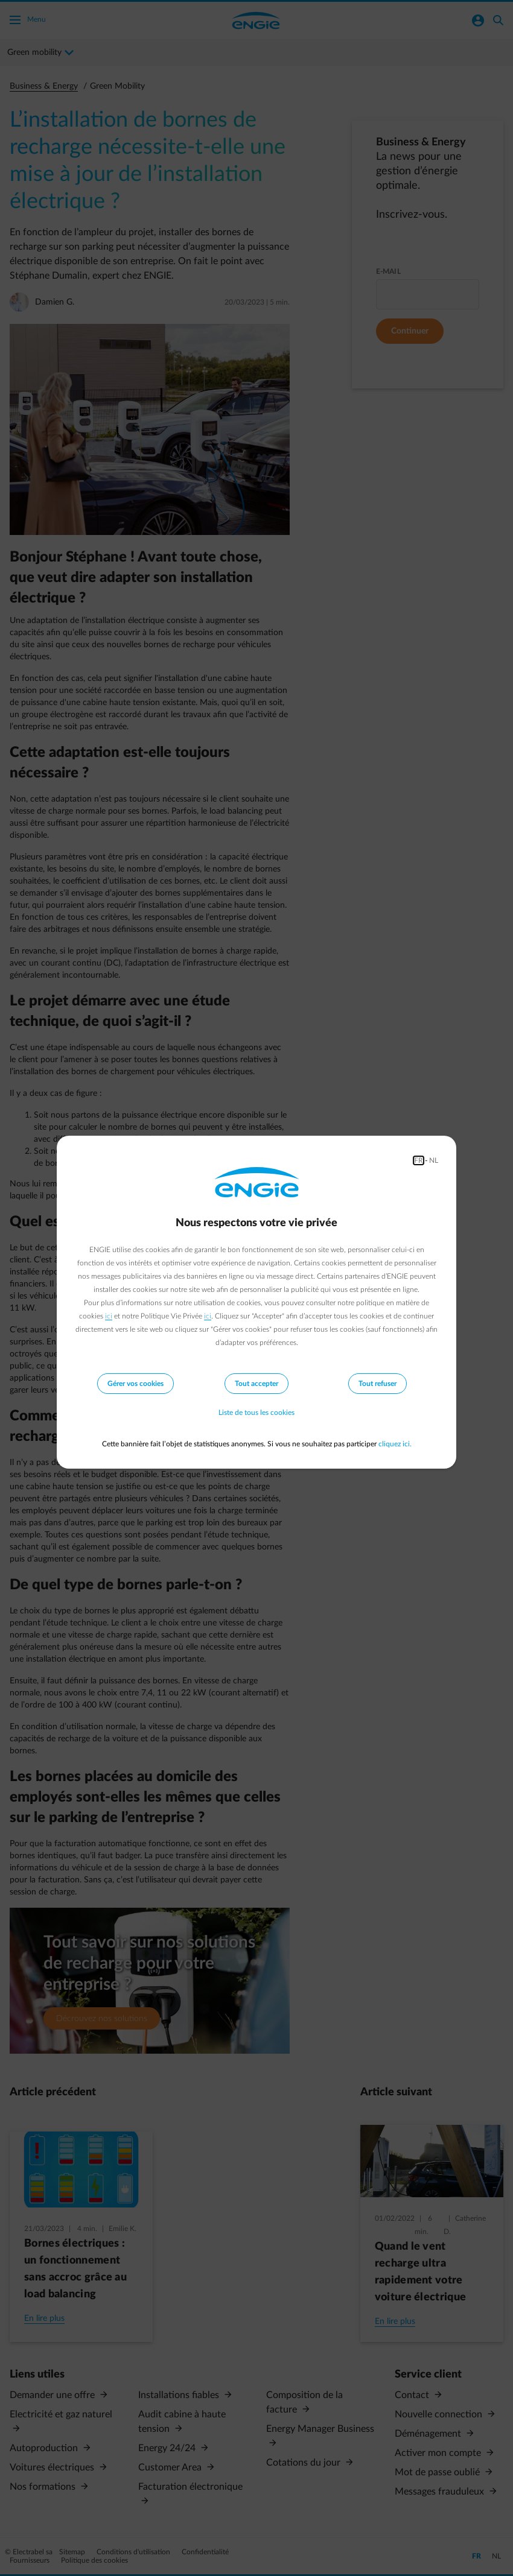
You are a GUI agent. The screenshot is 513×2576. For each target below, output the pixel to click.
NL (433, 1160)
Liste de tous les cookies (256, 1412)
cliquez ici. (395, 1444)
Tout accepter (256, 1383)
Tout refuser (377, 1383)
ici (108, 1316)
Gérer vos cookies (135, 1383)
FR (418, 1160)
